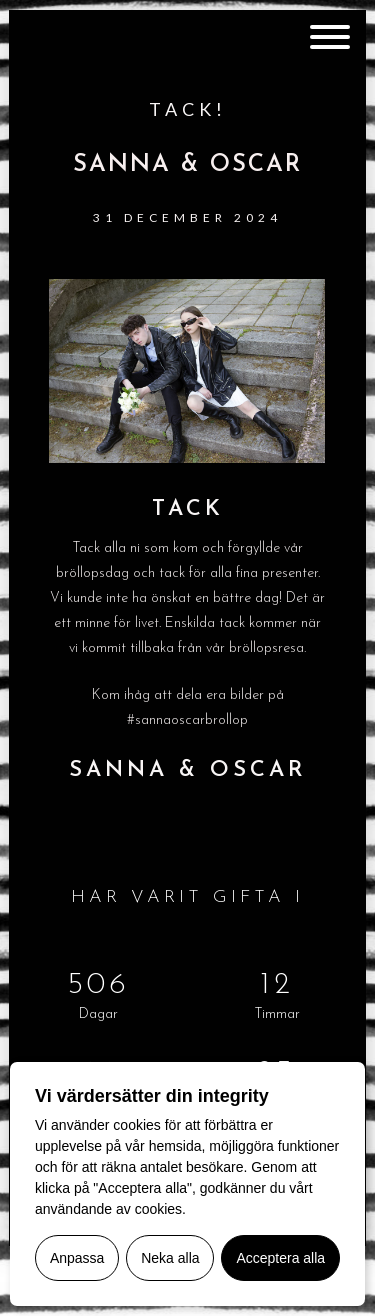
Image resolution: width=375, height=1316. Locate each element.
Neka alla (170, 1258)
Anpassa (77, 1258)
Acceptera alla (280, 1258)
